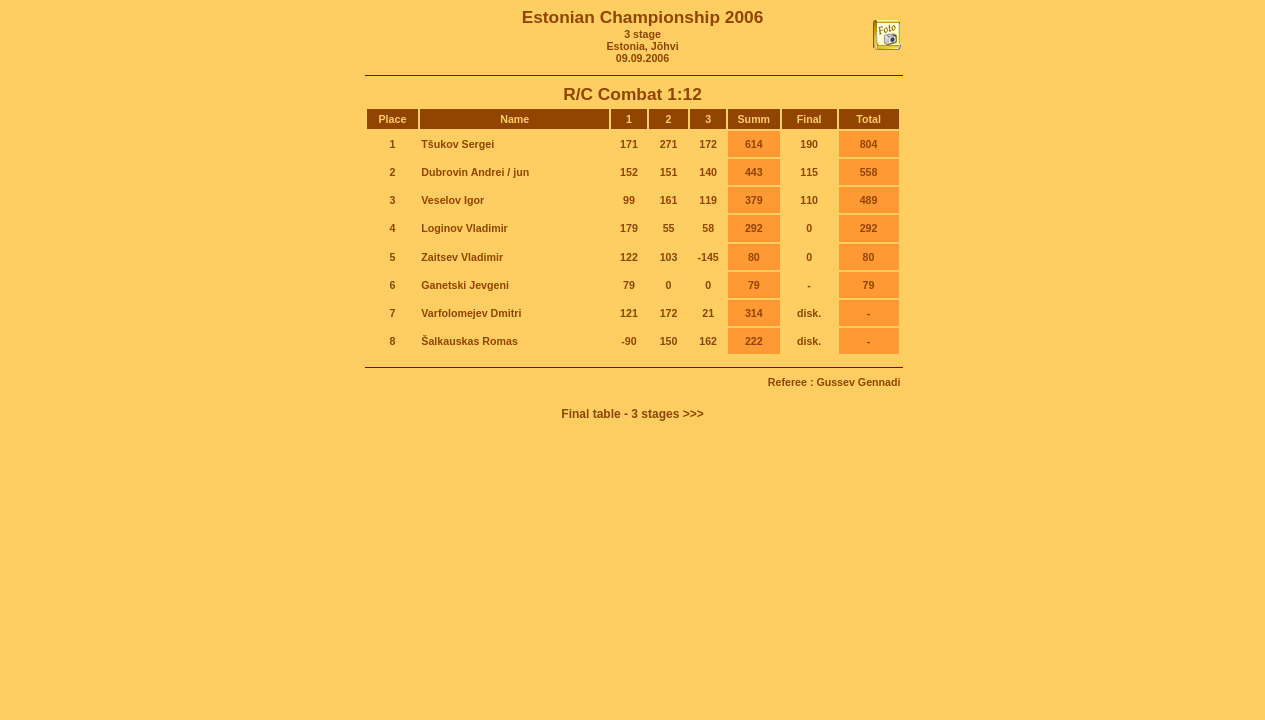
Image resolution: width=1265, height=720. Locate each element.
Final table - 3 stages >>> (632, 414)
